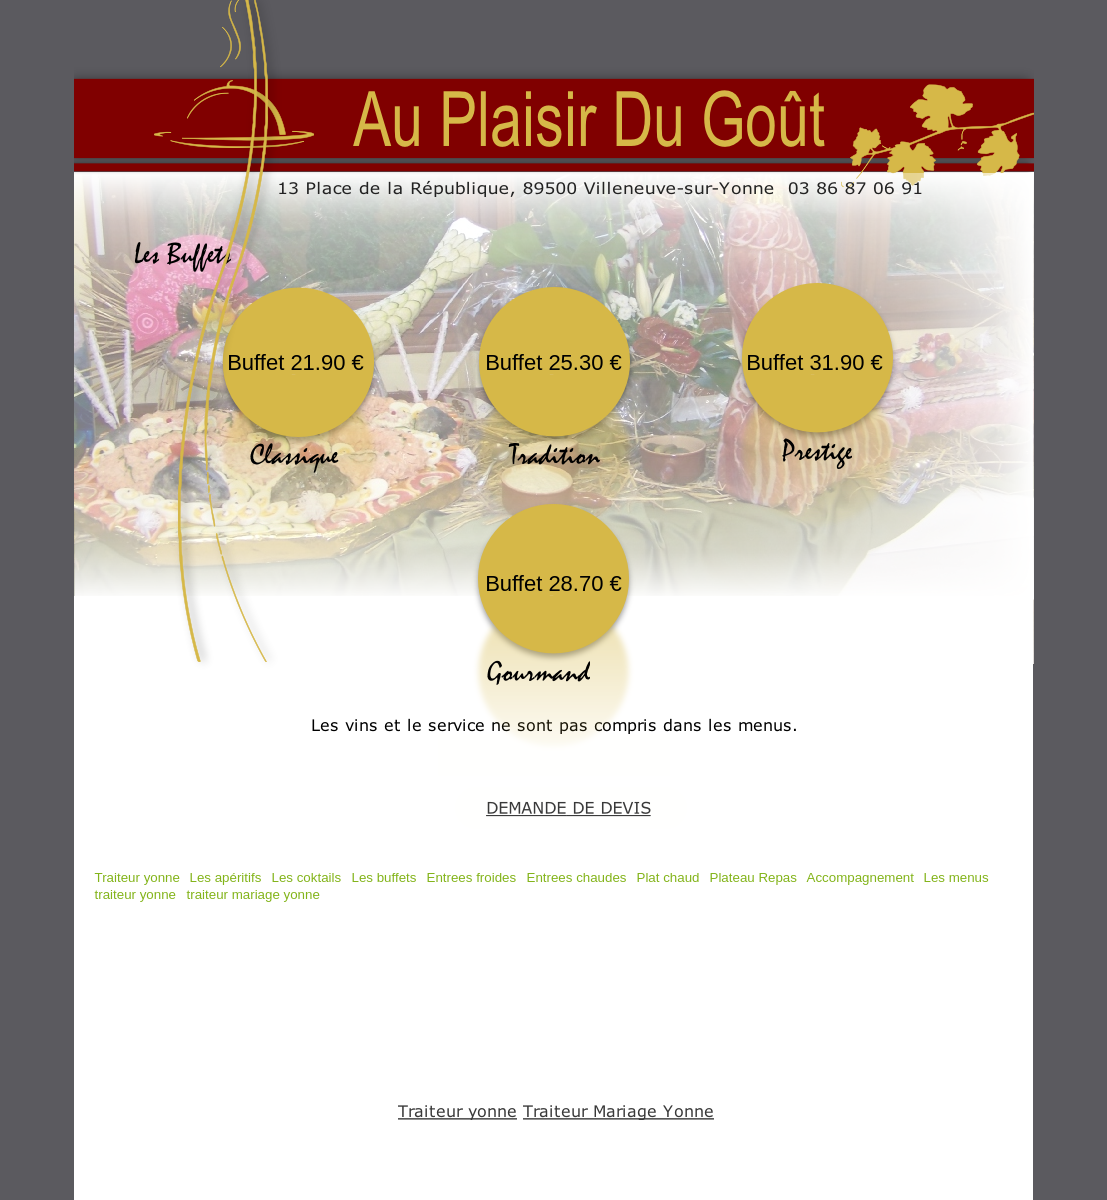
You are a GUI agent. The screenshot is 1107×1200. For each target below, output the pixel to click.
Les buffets (384, 877)
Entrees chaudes (577, 877)
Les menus (956, 877)
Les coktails (307, 877)
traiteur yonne (136, 894)
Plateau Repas (753, 877)
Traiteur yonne (137, 877)
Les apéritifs (226, 877)
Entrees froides (472, 877)
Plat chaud (668, 877)
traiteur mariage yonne (253, 894)
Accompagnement (860, 877)
